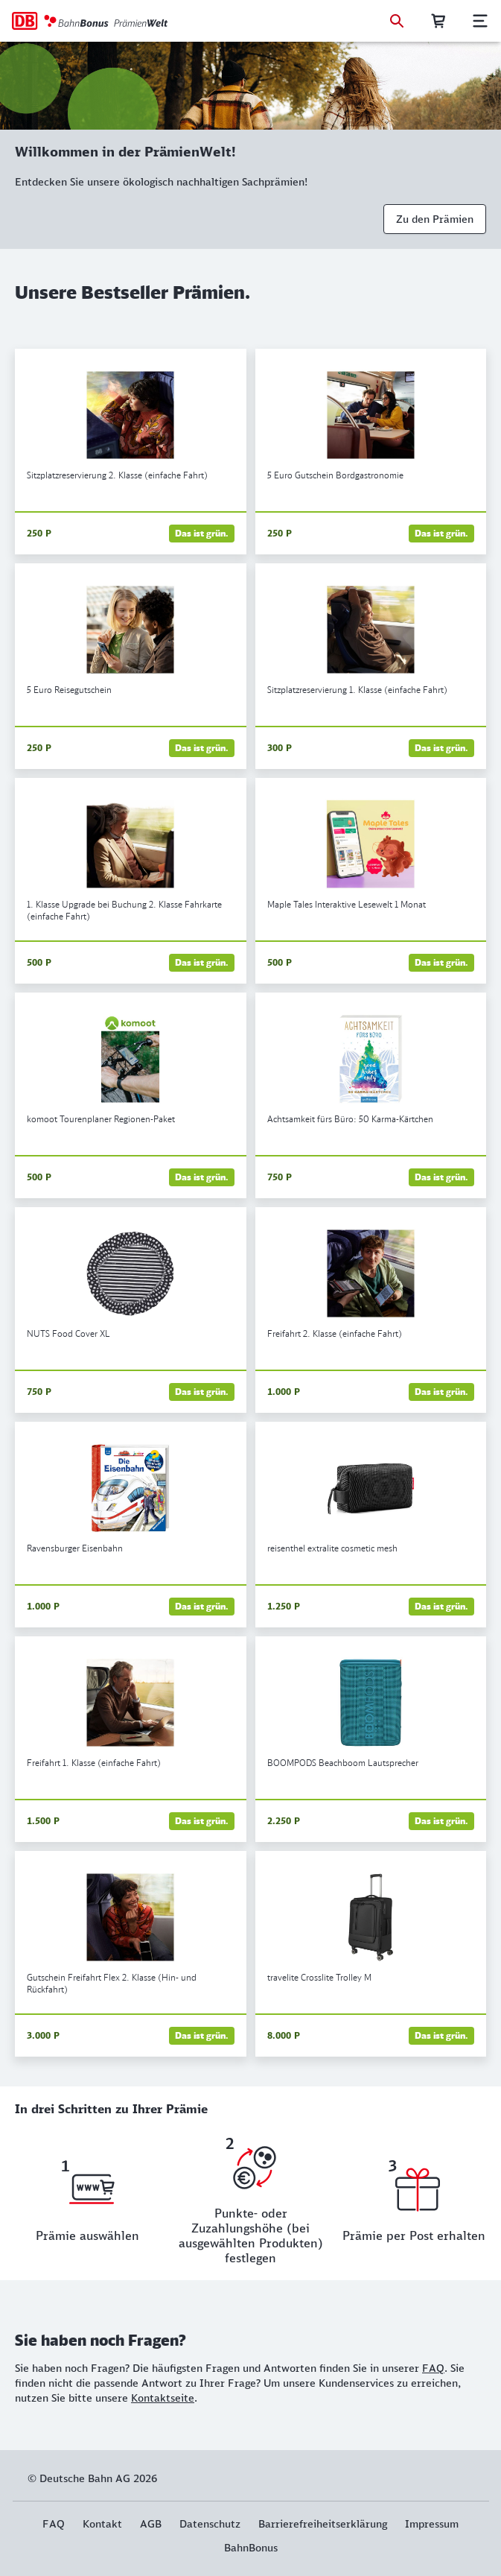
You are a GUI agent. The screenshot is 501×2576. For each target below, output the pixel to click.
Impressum (432, 2524)
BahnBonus (251, 2547)
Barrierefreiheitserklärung (322, 2524)
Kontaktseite (162, 2398)
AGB (151, 2524)
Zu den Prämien (434, 219)
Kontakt (102, 2524)
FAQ (433, 2368)
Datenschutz (209, 2524)
